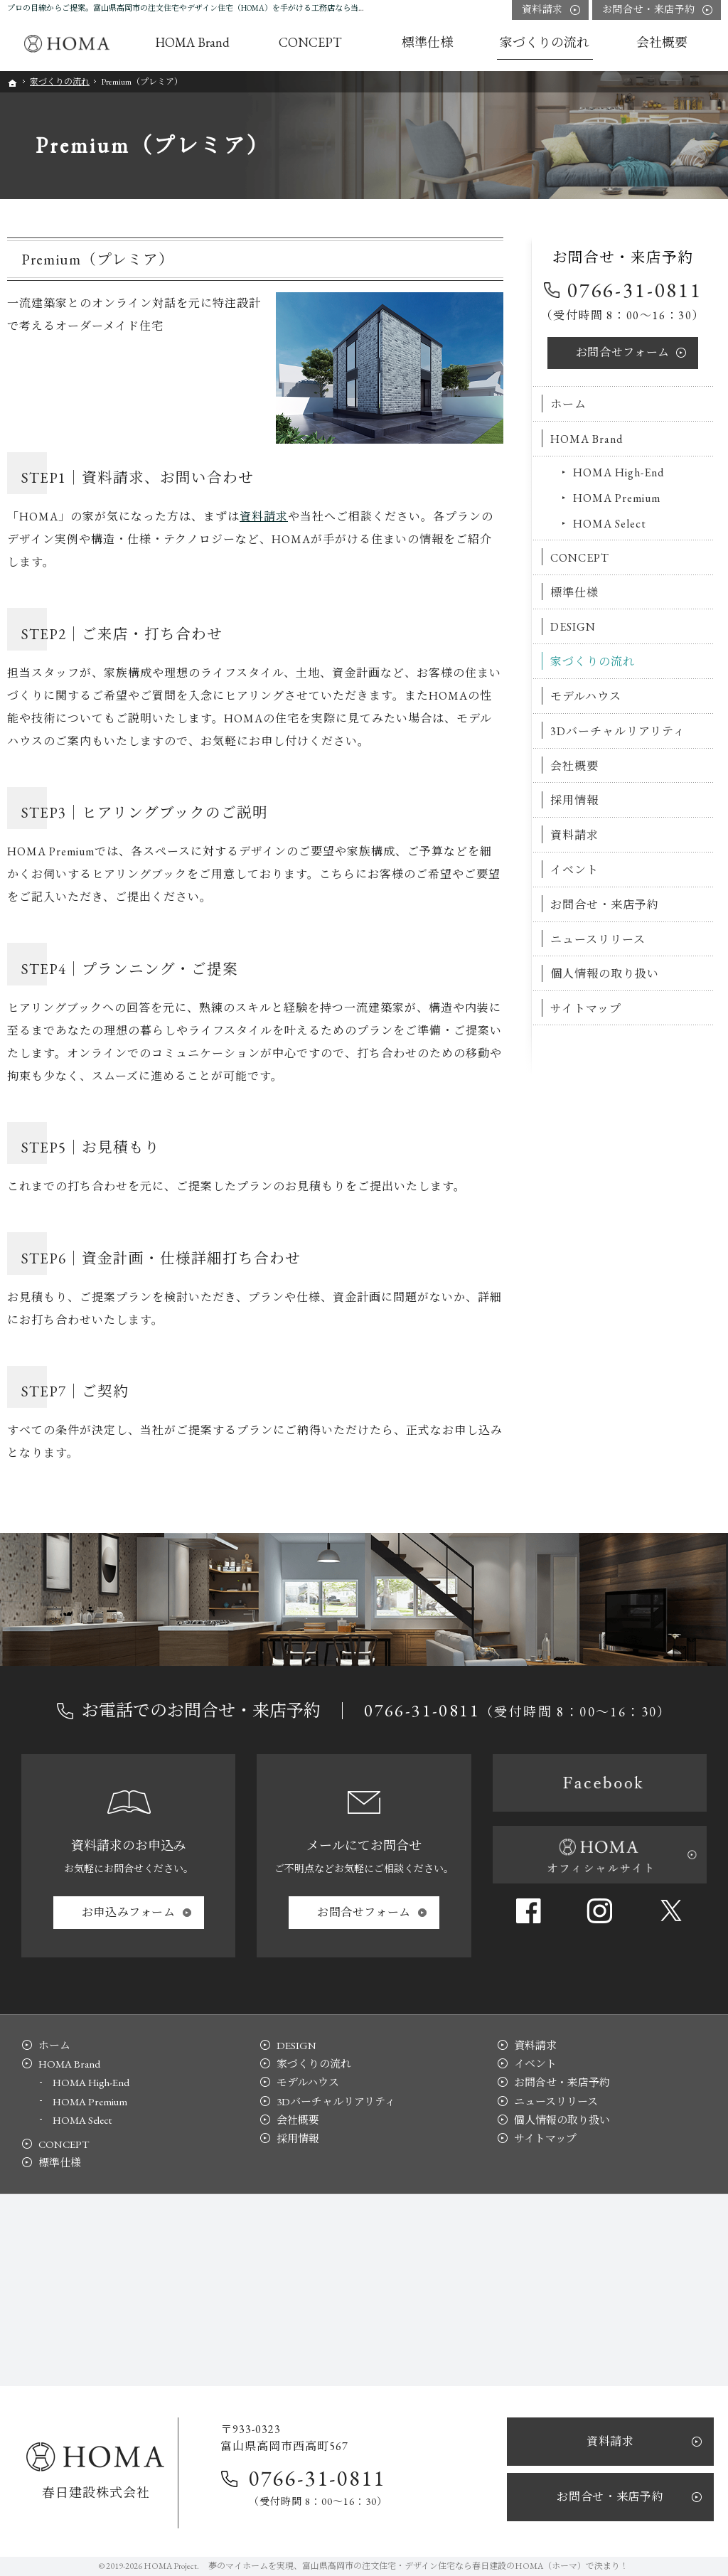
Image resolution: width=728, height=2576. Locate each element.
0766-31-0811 (634, 290)
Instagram (599, 1910)
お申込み (129, 1912)
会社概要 (574, 766)
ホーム (568, 404)
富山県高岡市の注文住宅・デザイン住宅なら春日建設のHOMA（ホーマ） (444, 2566)
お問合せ (623, 352)
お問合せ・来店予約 (604, 904)
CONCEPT (579, 557)
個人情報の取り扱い (604, 973)
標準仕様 (574, 592)
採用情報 (574, 800)
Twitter (671, 1910)
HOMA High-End (618, 472)
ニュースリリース (598, 939)
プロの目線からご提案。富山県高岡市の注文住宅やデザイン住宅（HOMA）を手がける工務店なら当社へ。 (194, 8)
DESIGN (573, 626)
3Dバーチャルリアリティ (617, 731)
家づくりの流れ (592, 661)
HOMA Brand (586, 439)
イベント (574, 869)
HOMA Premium (616, 498)
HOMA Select (609, 523)
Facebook (528, 1910)
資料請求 (264, 516)
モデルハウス (585, 696)
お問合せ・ (648, 9)
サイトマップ (585, 1008)
